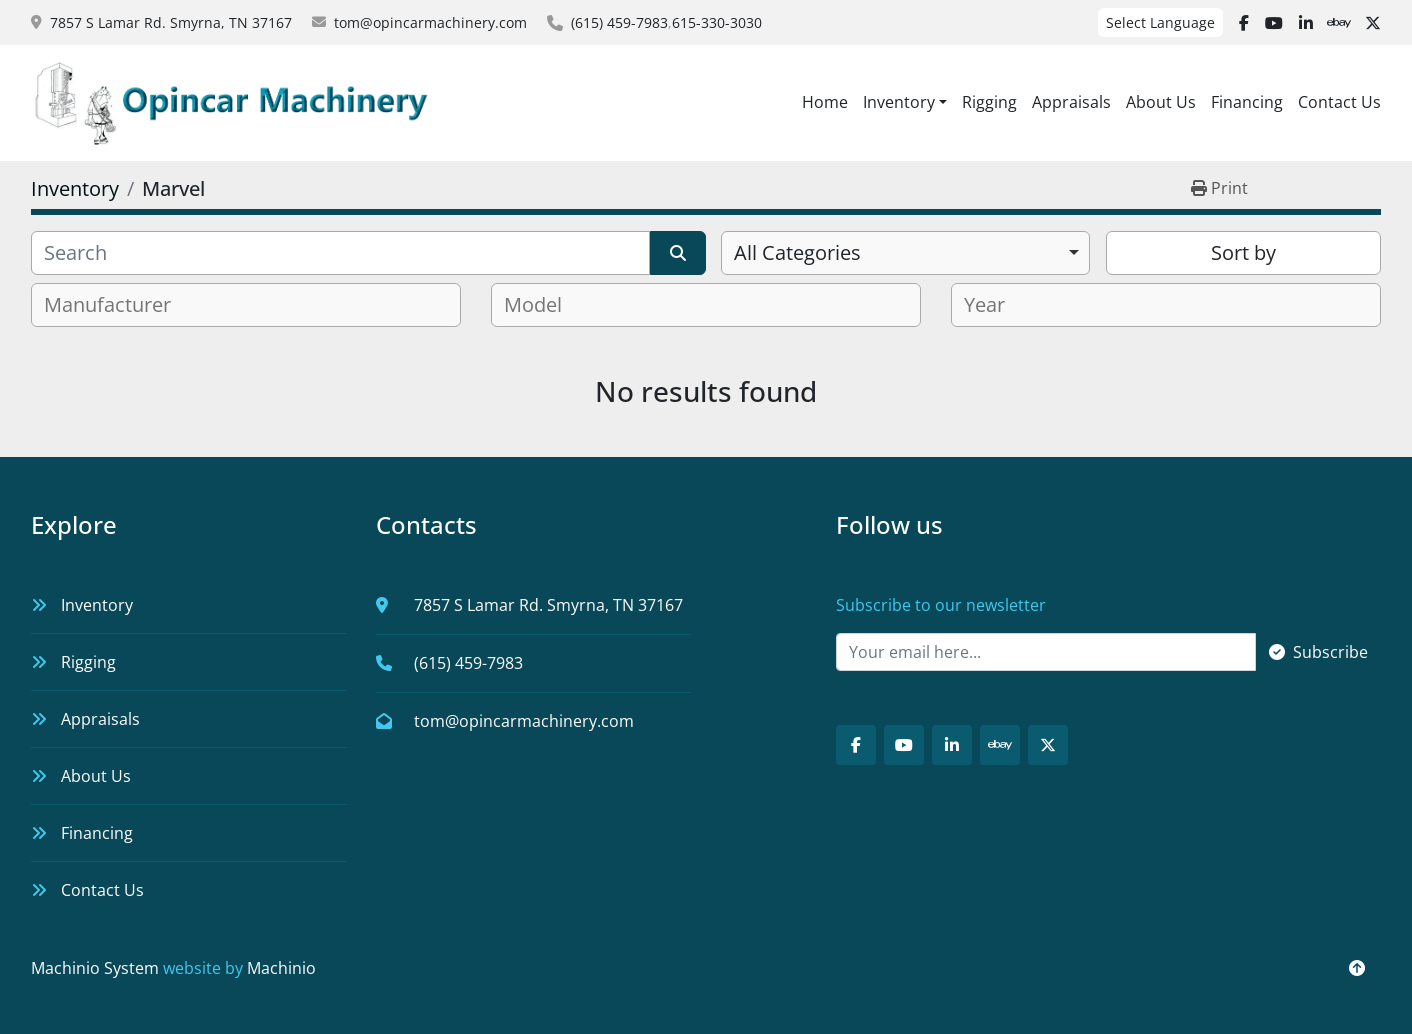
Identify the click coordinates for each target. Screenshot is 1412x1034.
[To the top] (1357, 968)
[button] (905, 102)
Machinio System (95, 968)
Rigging (989, 102)
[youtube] (1274, 23)
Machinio (281, 968)
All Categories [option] (797, 252)
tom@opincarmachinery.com (430, 22)
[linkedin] (1306, 23)
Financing (1247, 102)
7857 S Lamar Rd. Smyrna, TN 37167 (171, 22)
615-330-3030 (717, 22)
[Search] (340, 253)
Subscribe (1318, 652)
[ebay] (1339, 23)
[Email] (1046, 652)
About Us (1161, 102)
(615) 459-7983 (619, 22)
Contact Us (1339, 102)
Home (825, 102)
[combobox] (905, 253)
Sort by (1243, 252)
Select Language (1160, 22)
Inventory (899, 102)
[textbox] (115, 305)
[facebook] (1244, 23)
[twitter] (1373, 23)
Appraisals (1071, 102)
